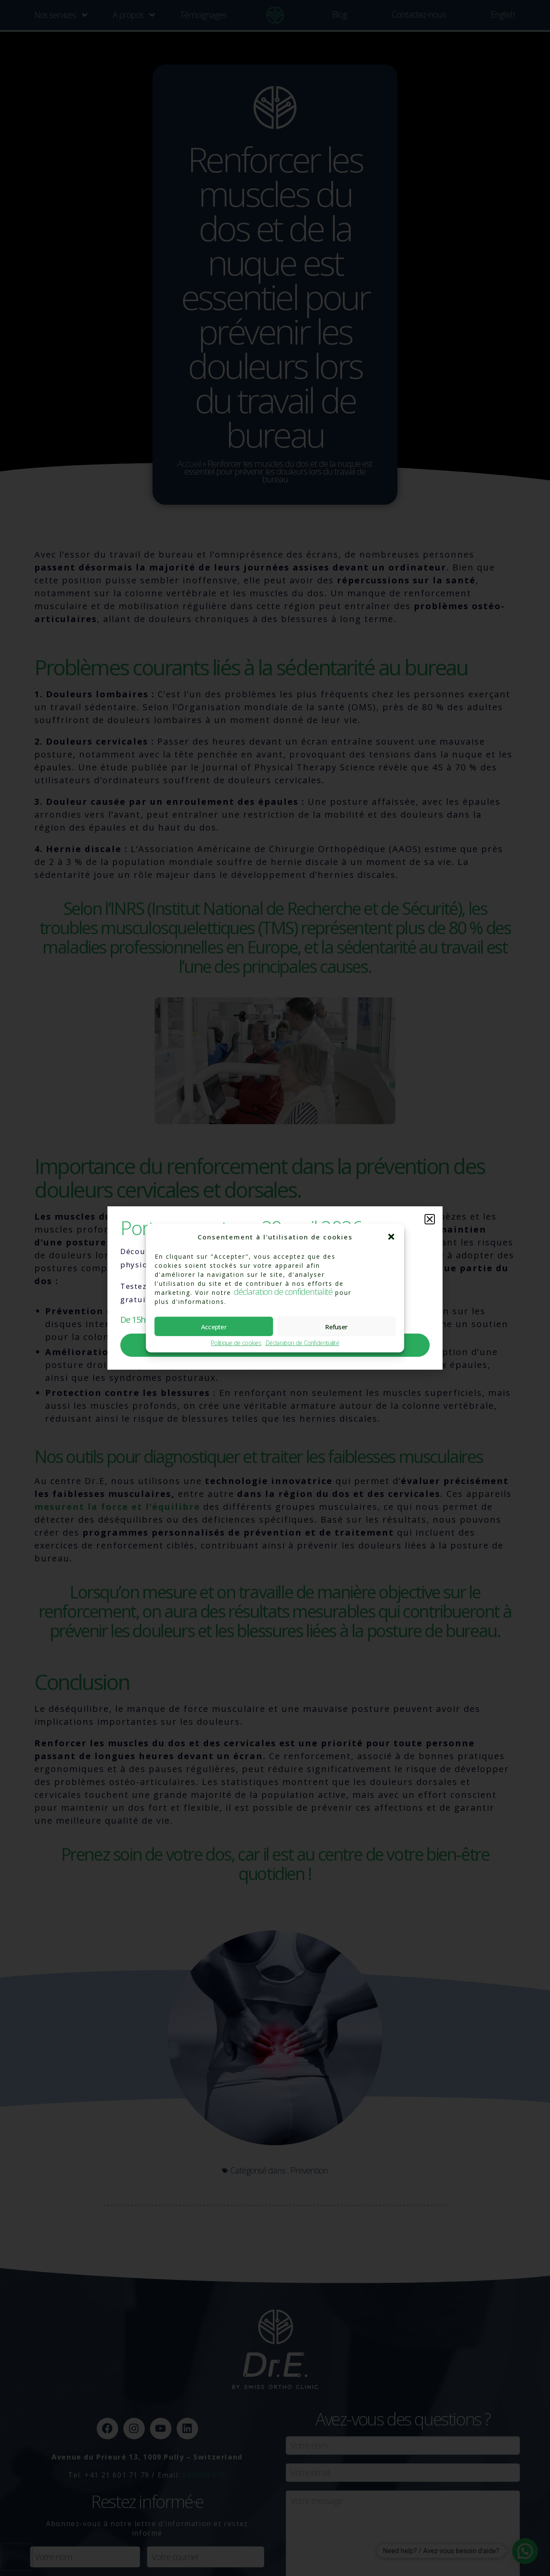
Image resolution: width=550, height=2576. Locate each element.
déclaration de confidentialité (283, 1291)
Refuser (336, 1326)
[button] (391, 1237)
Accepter (213, 1326)
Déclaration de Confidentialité (302, 1343)
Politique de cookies (236, 1343)
